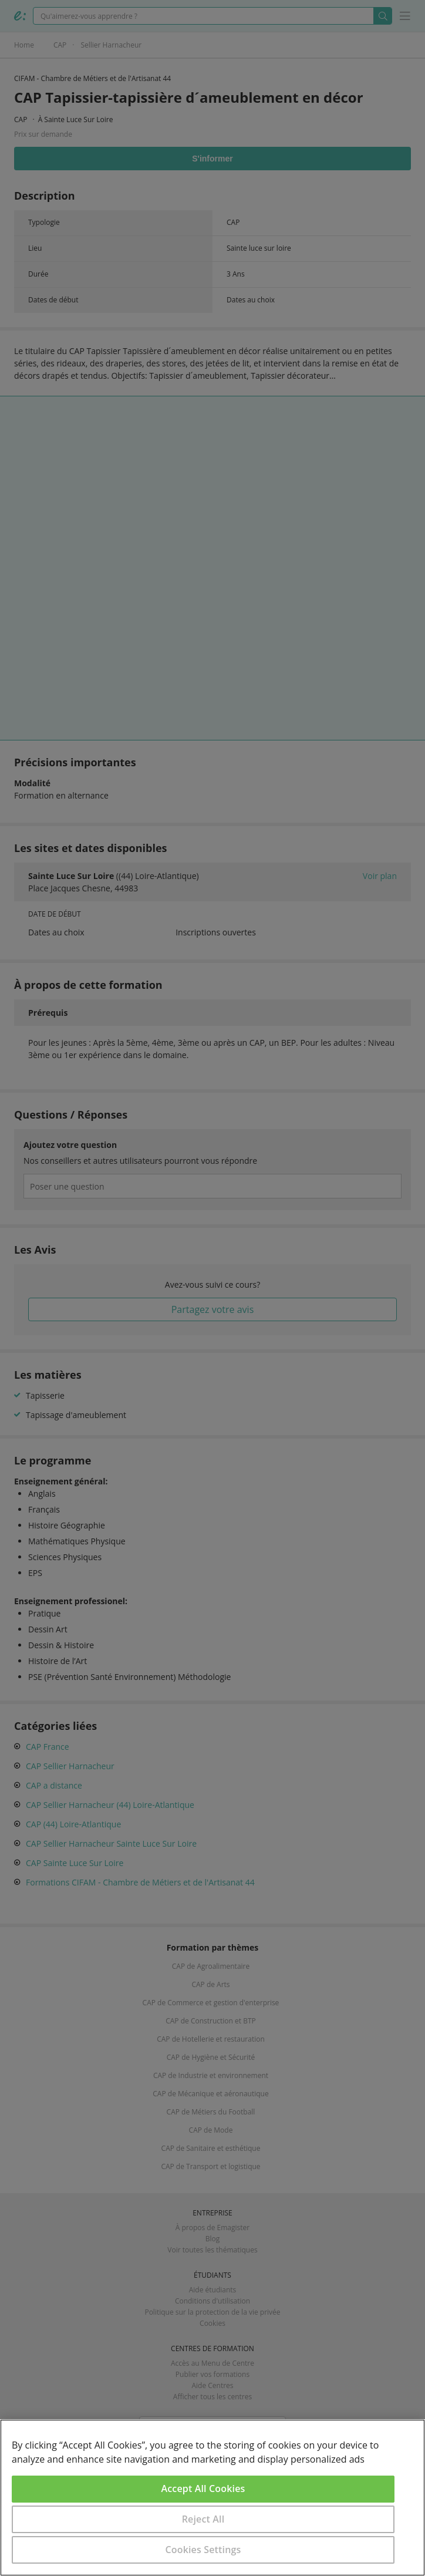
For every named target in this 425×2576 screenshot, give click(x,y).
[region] (212, 2497)
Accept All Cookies (203, 2488)
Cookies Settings (203, 2549)
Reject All (203, 2519)
